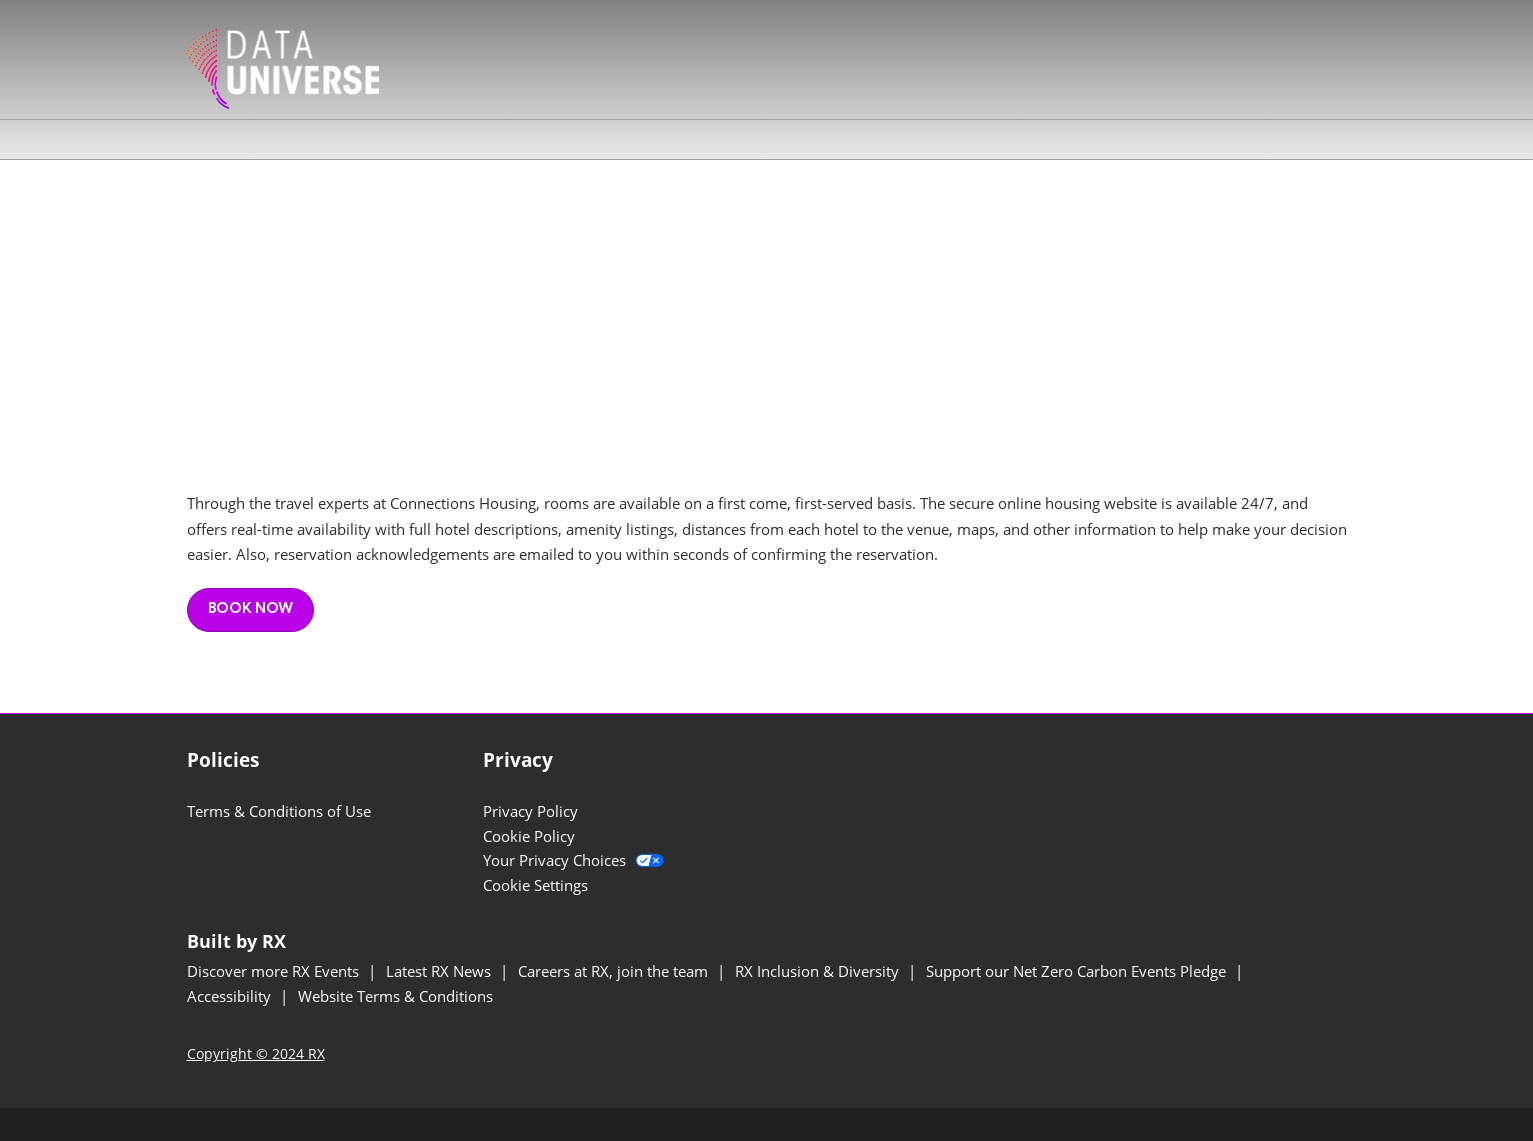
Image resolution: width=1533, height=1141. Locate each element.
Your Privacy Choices (573, 860)
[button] (250, 610)
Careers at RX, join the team (615, 971)
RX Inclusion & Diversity (819, 971)
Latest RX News (440, 971)
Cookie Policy (529, 836)
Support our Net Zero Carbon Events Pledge (1078, 971)
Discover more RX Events (275, 971)
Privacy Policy (530, 811)
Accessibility (231, 996)
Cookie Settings (535, 885)
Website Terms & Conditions (395, 996)
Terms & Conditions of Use (279, 811)
